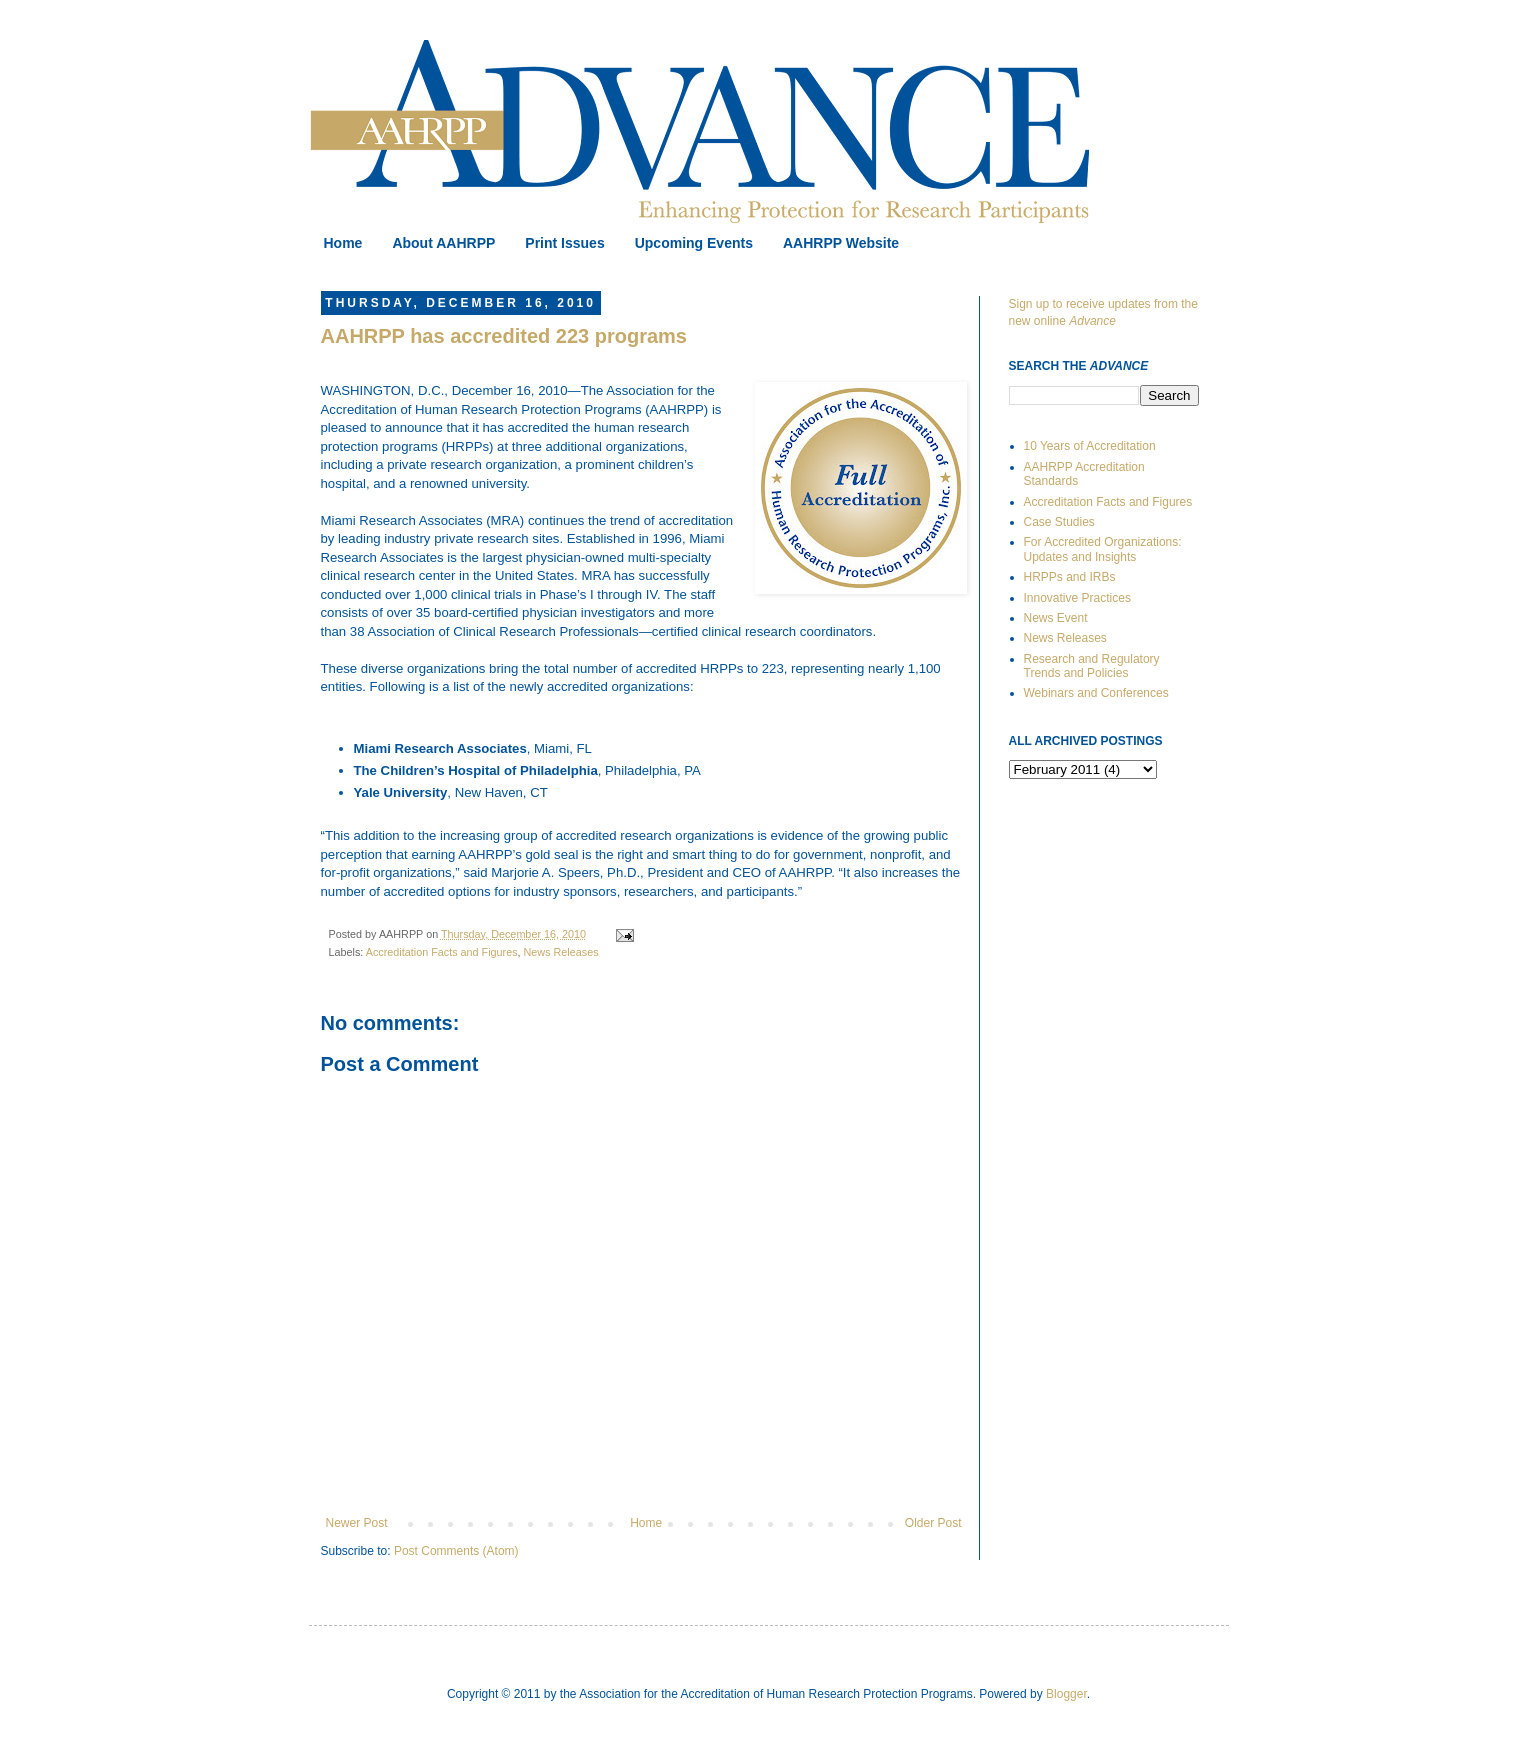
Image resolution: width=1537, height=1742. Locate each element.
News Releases (561, 952)
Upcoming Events (694, 243)
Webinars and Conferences (1096, 693)
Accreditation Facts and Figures (442, 952)
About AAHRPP (443, 243)
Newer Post (357, 1523)
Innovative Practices (1077, 598)
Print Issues (564, 243)
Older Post (933, 1523)
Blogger (1066, 1694)
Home (343, 243)
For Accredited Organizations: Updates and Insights (1103, 549)
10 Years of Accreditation (1090, 446)
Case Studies (1059, 522)
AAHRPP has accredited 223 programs (504, 336)
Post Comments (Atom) (456, 1551)
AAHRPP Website (841, 243)
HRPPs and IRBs (1070, 577)
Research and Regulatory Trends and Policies (1092, 666)
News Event (1056, 618)
